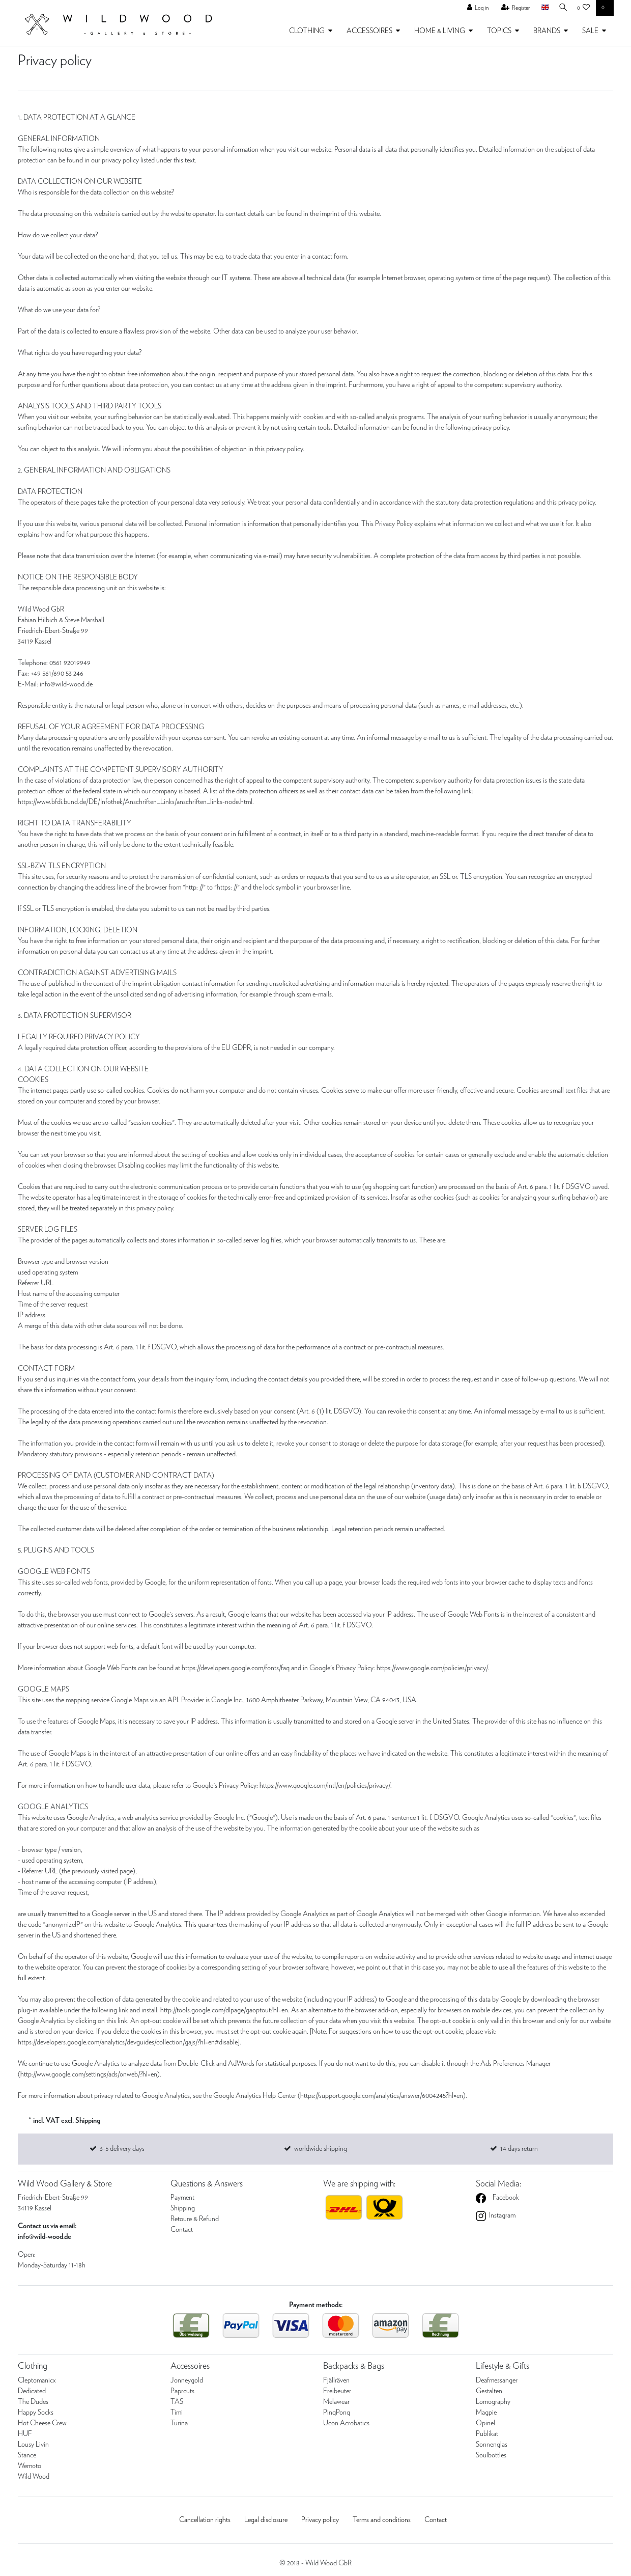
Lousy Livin (33, 2444)
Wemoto (29, 2466)
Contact (181, 2229)
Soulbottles (491, 2455)
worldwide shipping (320, 2148)
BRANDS (546, 31)
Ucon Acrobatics (346, 2423)
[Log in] (474, 8)
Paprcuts (182, 2391)
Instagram (501, 2215)
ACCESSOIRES (369, 31)
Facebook (505, 2197)
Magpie (486, 2412)
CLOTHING (307, 31)
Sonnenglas (491, 2444)
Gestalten (489, 2391)
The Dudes (33, 2401)
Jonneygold (186, 2380)
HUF (25, 2433)
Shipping (182, 2208)
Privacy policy (320, 2520)
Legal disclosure (266, 2520)
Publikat (487, 2433)
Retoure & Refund (194, 2219)
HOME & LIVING (439, 31)
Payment (182, 2197)
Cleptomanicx (37, 2380)
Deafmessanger (497, 2380)
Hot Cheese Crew (42, 2423)
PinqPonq (336, 2412)
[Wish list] (583, 8)
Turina (179, 2423)
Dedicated (32, 2391)
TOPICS (499, 31)
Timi (176, 2412)
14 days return (519, 2148)
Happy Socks (35, 2412)
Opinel (485, 2423)
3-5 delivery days (122, 2148)
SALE (590, 31)
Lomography (493, 2401)
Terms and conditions (382, 2520)
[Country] (541, 8)
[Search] (561, 8)
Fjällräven (336, 2380)
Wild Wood (33, 2476)
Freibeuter (337, 2391)
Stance (27, 2455)
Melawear (336, 2401)
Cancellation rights (205, 2520)
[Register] (512, 8)
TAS (176, 2401)
